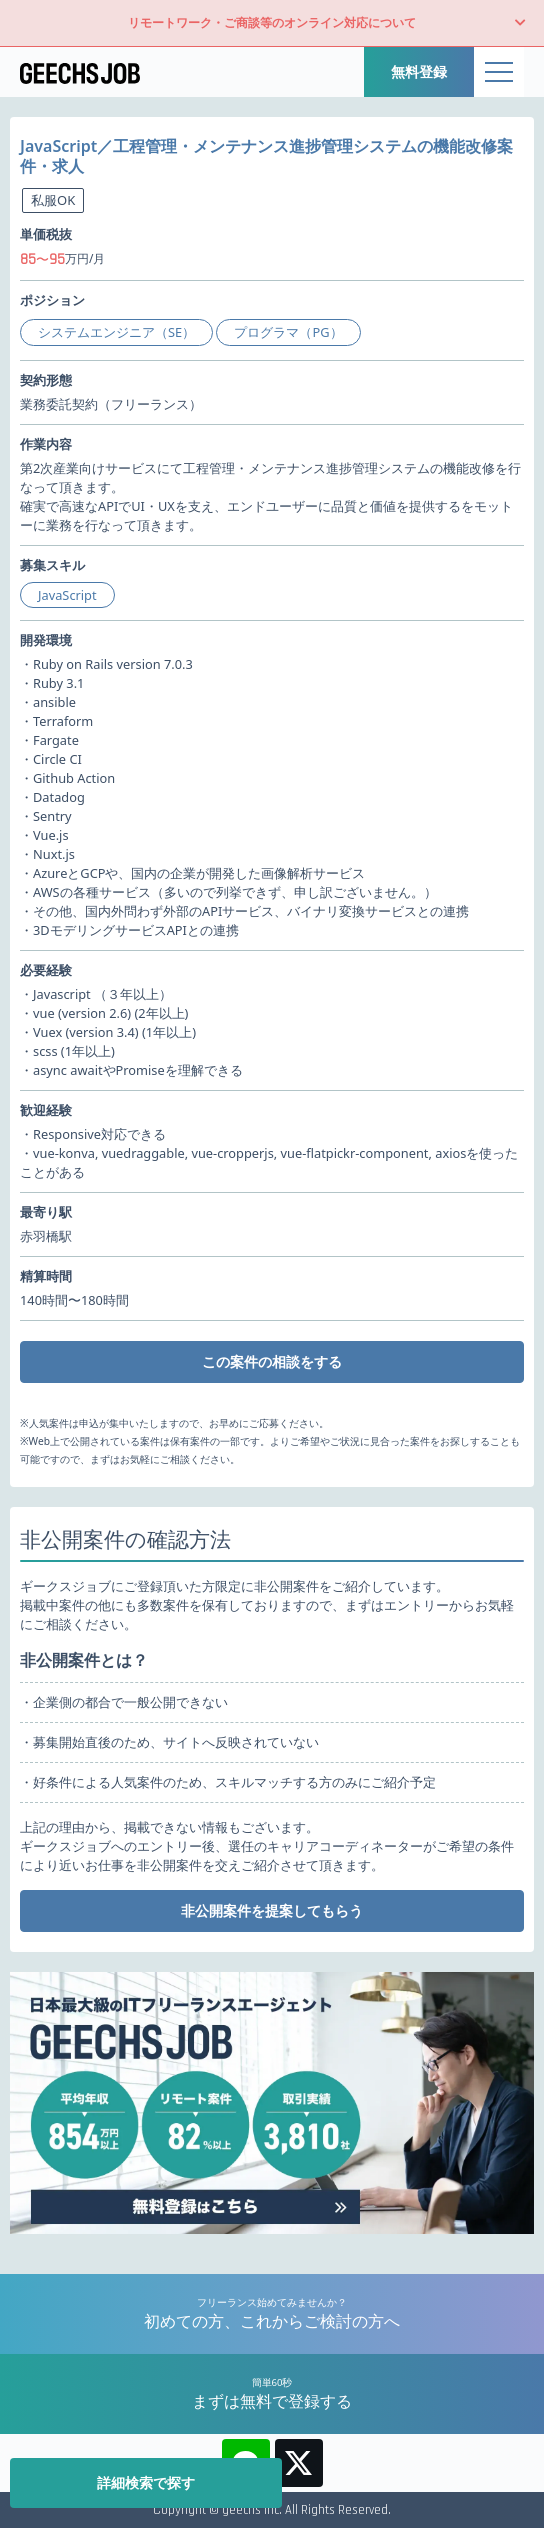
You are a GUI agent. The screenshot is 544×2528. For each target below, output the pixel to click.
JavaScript (67, 595)
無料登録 (419, 71)
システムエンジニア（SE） (116, 332)
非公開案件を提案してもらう (272, 1910)
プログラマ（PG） (288, 332)
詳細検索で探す (146, 2482)
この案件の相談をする (272, 1361)
